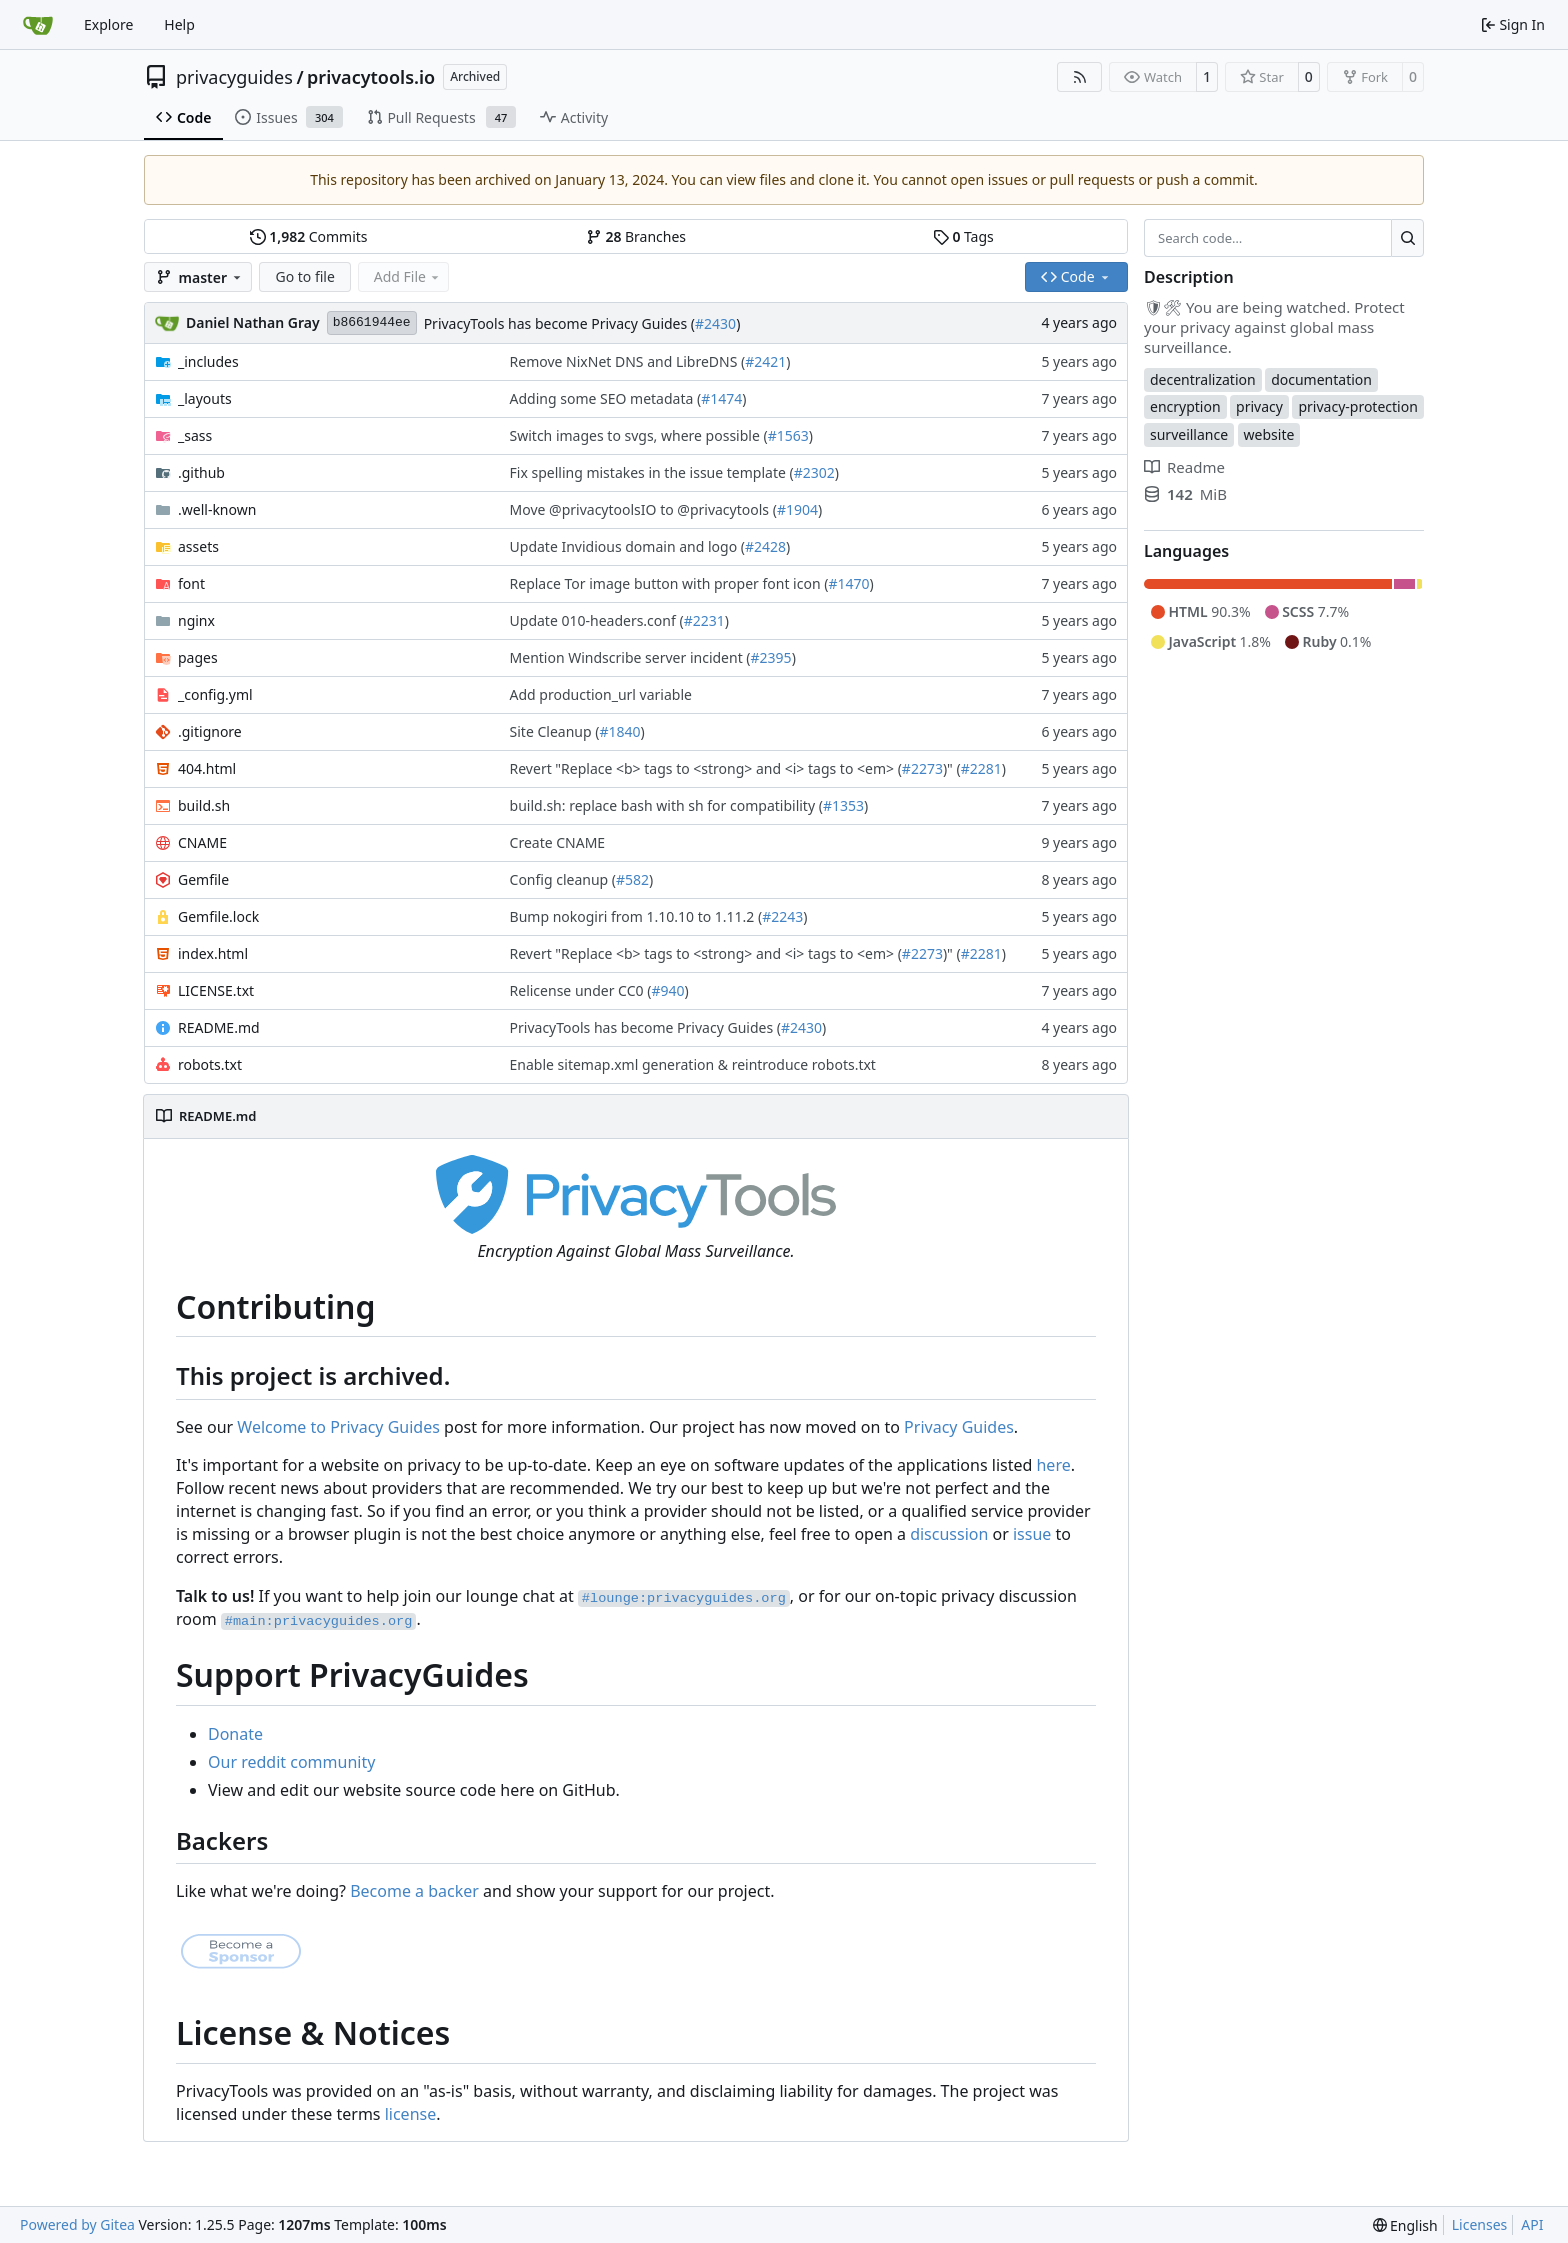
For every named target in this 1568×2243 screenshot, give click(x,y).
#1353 (843, 805)
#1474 (721, 398)
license (411, 2114)
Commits (309, 236)
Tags (963, 236)
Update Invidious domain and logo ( (627, 546)
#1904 (797, 509)
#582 (632, 879)
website (1269, 434)
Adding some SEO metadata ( (606, 398)
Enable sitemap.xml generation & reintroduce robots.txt (693, 1064)
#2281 (981, 768)
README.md (219, 1027)
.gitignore (210, 731)
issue (1032, 1534)
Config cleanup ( (563, 879)
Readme (1184, 467)
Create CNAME (558, 842)
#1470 (848, 583)
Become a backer (414, 1891)
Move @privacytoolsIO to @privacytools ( (643, 509)
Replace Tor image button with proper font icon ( (669, 583)
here (1053, 1465)
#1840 (619, 731)
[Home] (38, 25)
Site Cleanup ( (555, 731)
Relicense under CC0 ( (581, 990)
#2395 (771, 657)
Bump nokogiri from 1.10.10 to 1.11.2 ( (636, 916)
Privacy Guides (959, 1427)
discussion (949, 1534)
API (1532, 2224)
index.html (213, 953)
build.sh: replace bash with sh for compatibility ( (666, 805)
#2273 (922, 768)
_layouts (205, 398)
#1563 (788, 435)
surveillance (1189, 434)
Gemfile (203, 879)
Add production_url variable (601, 694)
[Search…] (1407, 238)
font (191, 583)
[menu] (1405, 2225)
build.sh (204, 805)
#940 (667, 990)
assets (198, 546)
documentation (1321, 379)
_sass (195, 435)
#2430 (715, 323)
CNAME (202, 842)
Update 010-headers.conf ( (597, 620)
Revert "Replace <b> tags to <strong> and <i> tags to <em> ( (706, 768)
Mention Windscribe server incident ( (630, 657)
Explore (108, 24)
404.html (207, 768)
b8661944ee (372, 322)
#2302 (814, 472)
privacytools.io (371, 77)
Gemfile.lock (218, 916)
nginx (196, 620)
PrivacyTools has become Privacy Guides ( (559, 323)
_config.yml (215, 694)
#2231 (704, 620)
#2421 (765, 361)
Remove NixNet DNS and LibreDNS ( (628, 361)
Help (179, 24)
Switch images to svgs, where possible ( (639, 435)
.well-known (217, 509)
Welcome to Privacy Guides (338, 1427)
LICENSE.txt (216, 990)
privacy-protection (1357, 406)
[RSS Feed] (1080, 77)
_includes (208, 361)
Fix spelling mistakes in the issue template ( (652, 472)
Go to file (304, 276)
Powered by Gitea (77, 2224)
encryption (1185, 406)
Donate (235, 1734)
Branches (636, 236)
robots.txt (210, 1064)
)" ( (952, 768)
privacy (1259, 406)
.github (201, 472)
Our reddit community (291, 1762)
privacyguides (234, 77)
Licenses (1480, 2224)
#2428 (765, 546)
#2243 (782, 916)
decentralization (1203, 379)
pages (198, 657)
